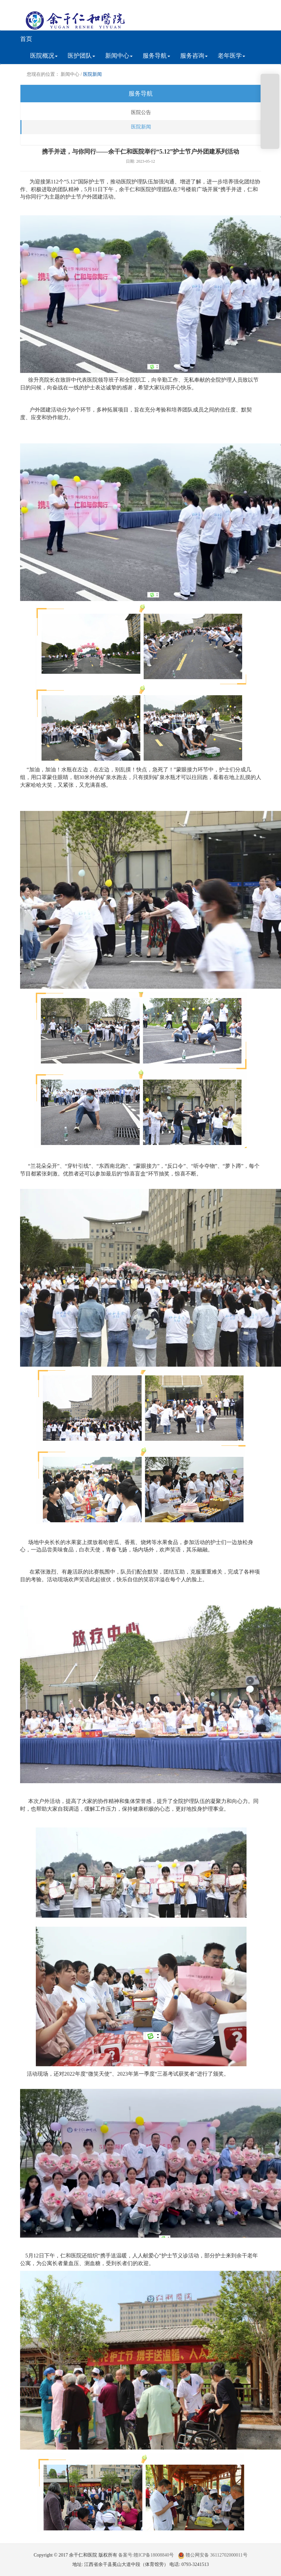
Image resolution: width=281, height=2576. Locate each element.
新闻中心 (119, 55)
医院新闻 (92, 74)
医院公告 (141, 112)
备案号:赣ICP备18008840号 (146, 2555)
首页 (26, 39)
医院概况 (44, 55)
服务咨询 (194, 55)
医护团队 (81, 55)
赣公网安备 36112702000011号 (213, 2555)
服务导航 (156, 55)
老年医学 (231, 55)
